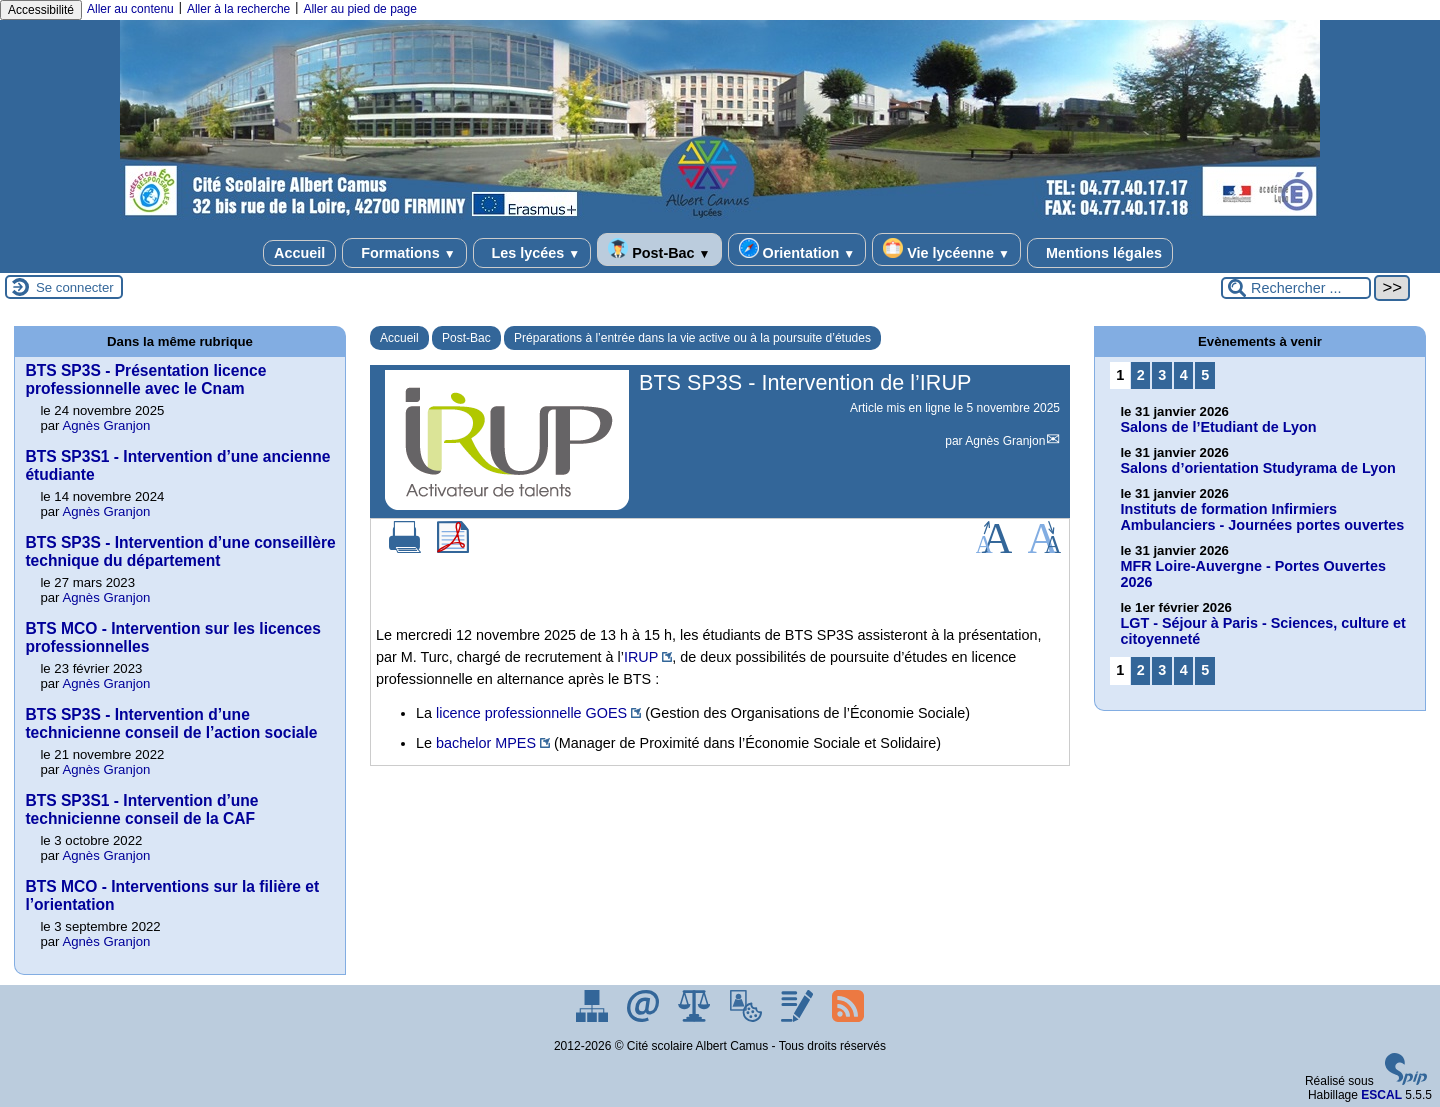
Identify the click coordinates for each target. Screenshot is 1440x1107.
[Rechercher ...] (1296, 288)
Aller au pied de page (359, 9)
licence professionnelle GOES (531, 713)
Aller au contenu (130, 9)
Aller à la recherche (238, 9)
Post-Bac (659, 249)
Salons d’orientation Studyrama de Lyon (1257, 468)
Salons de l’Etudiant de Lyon (1218, 427)
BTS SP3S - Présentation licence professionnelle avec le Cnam (145, 379)
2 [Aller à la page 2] (1141, 375)
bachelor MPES (486, 743)
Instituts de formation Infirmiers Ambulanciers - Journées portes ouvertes (1262, 517)
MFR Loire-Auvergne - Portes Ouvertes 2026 (1252, 574)
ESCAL (1381, 1095)
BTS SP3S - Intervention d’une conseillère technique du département (180, 551)
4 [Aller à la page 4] (1184, 375)
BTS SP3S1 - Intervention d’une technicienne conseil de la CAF (141, 809)
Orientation (797, 249)
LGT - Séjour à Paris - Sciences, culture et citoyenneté (1263, 631)
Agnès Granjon (1005, 441)
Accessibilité (41, 10)
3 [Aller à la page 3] (1162, 375)
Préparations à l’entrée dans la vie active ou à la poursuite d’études (692, 338)
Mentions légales (1100, 253)
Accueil (299, 253)
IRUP (641, 657)
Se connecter (75, 287)
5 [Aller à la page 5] (1205, 375)
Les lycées (532, 253)
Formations (404, 253)
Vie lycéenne (946, 249)
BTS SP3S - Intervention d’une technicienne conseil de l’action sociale (171, 723)
